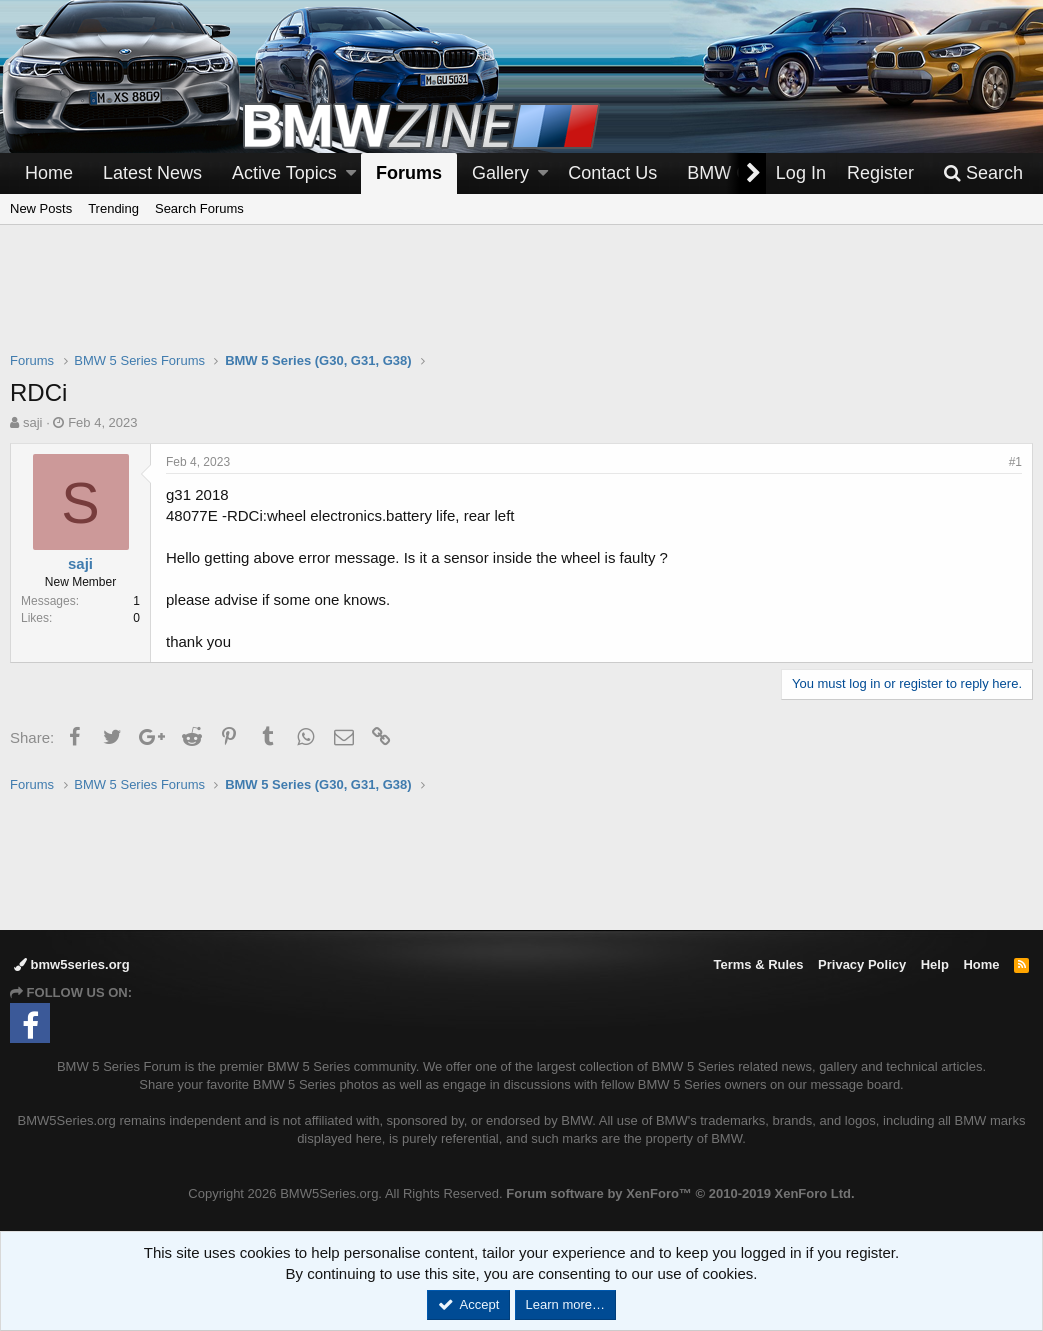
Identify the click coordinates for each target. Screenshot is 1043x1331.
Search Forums (199, 208)
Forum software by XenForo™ (680, 1193)
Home (49, 173)
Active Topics (284, 173)
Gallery (500, 173)
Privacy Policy (862, 964)
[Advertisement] (522, 301)
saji (33, 422)
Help (935, 964)
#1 (1015, 462)
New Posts (41, 208)
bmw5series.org (72, 964)
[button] (351, 173)
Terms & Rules (758, 964)
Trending (113, 208)
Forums (409, 173)
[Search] (983, 173)
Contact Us (612, 173)
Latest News (152, 173)
